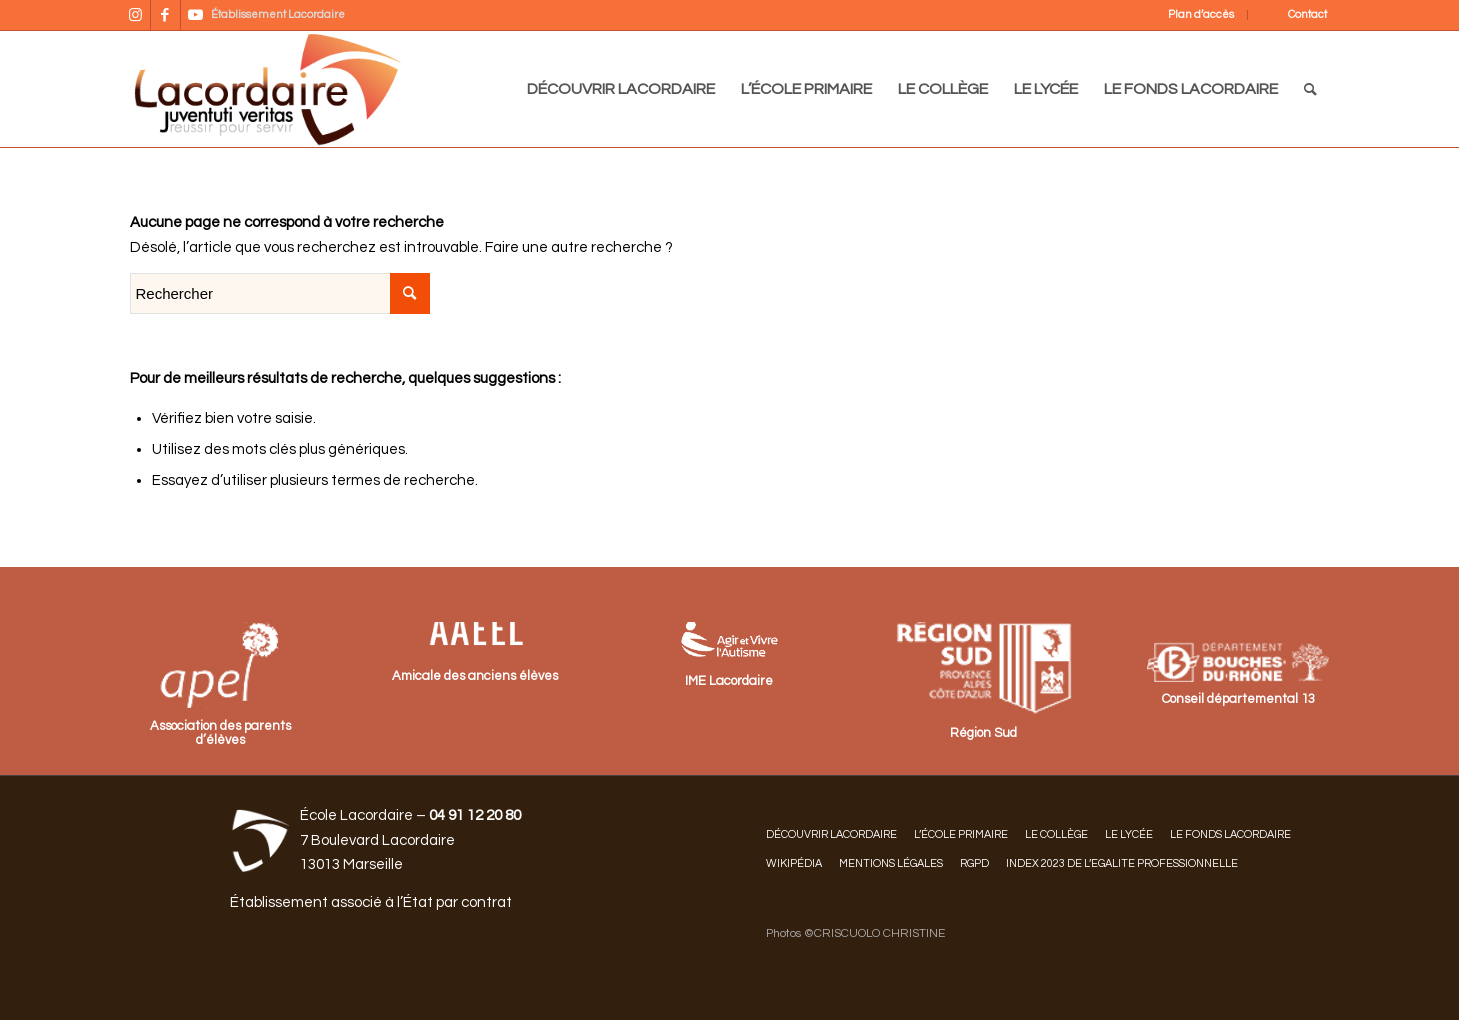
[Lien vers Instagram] (135, 15)
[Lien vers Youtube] (196, 15)
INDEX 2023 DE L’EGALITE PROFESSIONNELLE (1122, 863)
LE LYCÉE (1129, 834)
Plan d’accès (1201, 14)
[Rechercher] (1310, 89)
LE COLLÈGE (1056, 834)
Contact (1307, 14)
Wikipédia (794, 863)
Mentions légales (891, 863)
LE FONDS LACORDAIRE (1230, 834)
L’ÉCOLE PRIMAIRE (961, 834)
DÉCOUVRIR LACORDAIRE (831, 834)
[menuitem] (1188, 15)
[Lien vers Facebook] (165, 15)
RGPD (974, 863)
